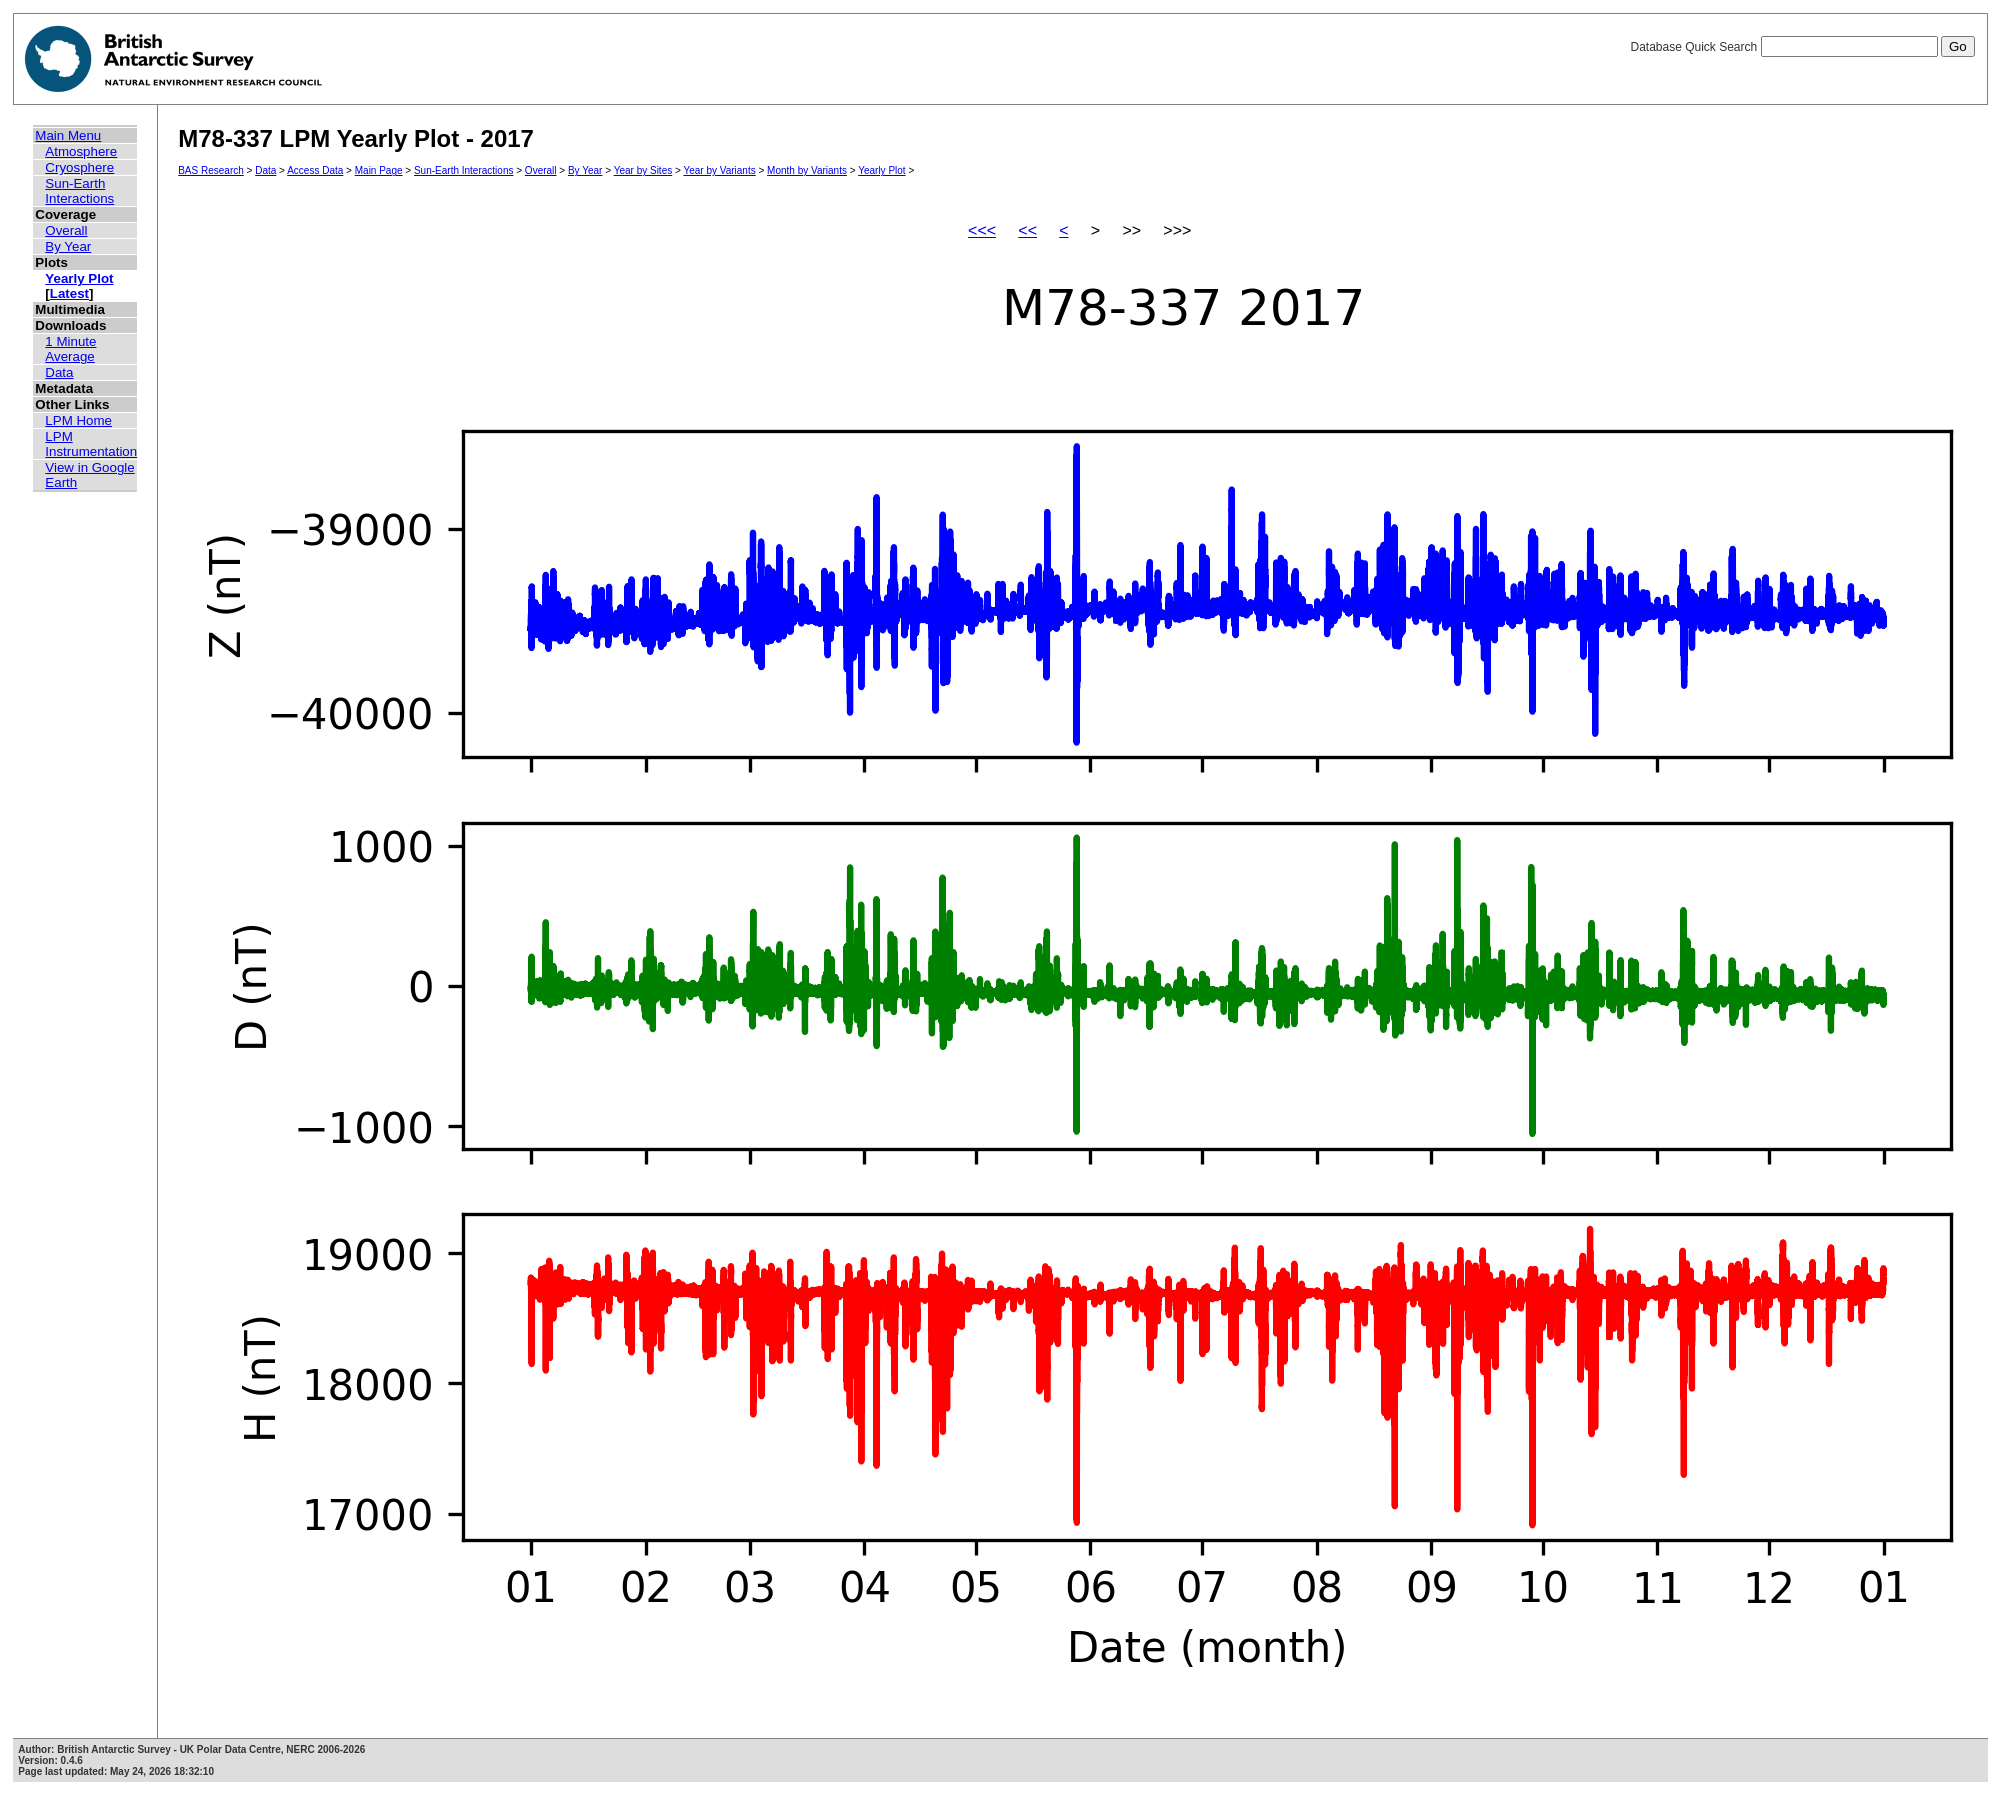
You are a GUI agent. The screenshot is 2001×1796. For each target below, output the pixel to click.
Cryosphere (79, 167)
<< (1027, 230)
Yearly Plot (79, 278)
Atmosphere (81, 151)
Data (59, 372)
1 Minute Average (70, 349)
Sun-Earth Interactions (79, 191)
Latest (69, 293)
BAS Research (211, 170)
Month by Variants (807, 170)
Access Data (315, 170)
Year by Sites (643, 170)
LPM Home (78, 420)
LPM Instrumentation (91, 444)
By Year (68, 246)
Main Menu (68, 135)
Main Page (379, 170)
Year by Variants (719, 170)
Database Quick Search (1802, 47)
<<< (982, 230)
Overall (66, 230)
